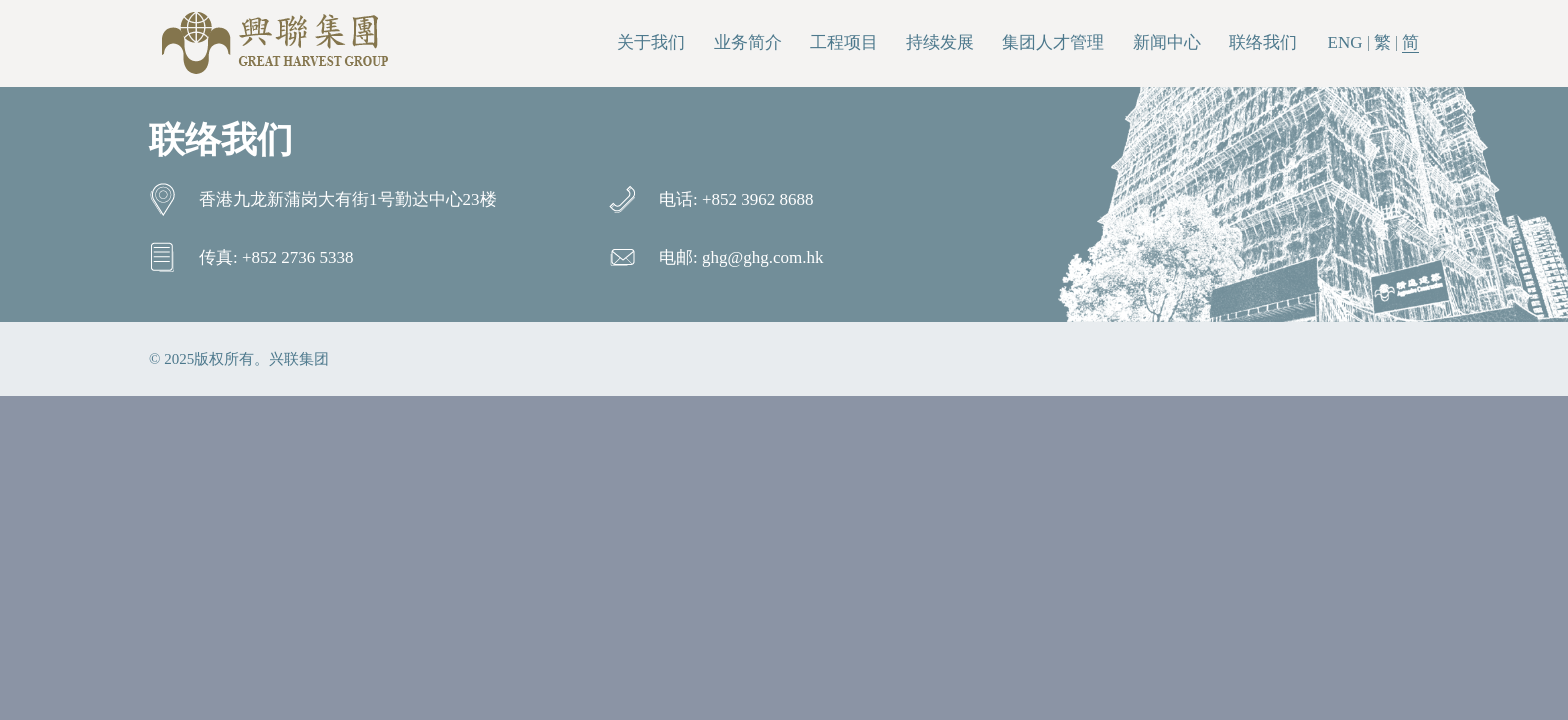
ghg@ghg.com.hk (762, 257)
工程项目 (844, 42)
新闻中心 (1167, 42)
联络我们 (1263, 42)
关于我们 (651, 42)
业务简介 (748, 42)
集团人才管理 (1053, 42)
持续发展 (940, 42)
